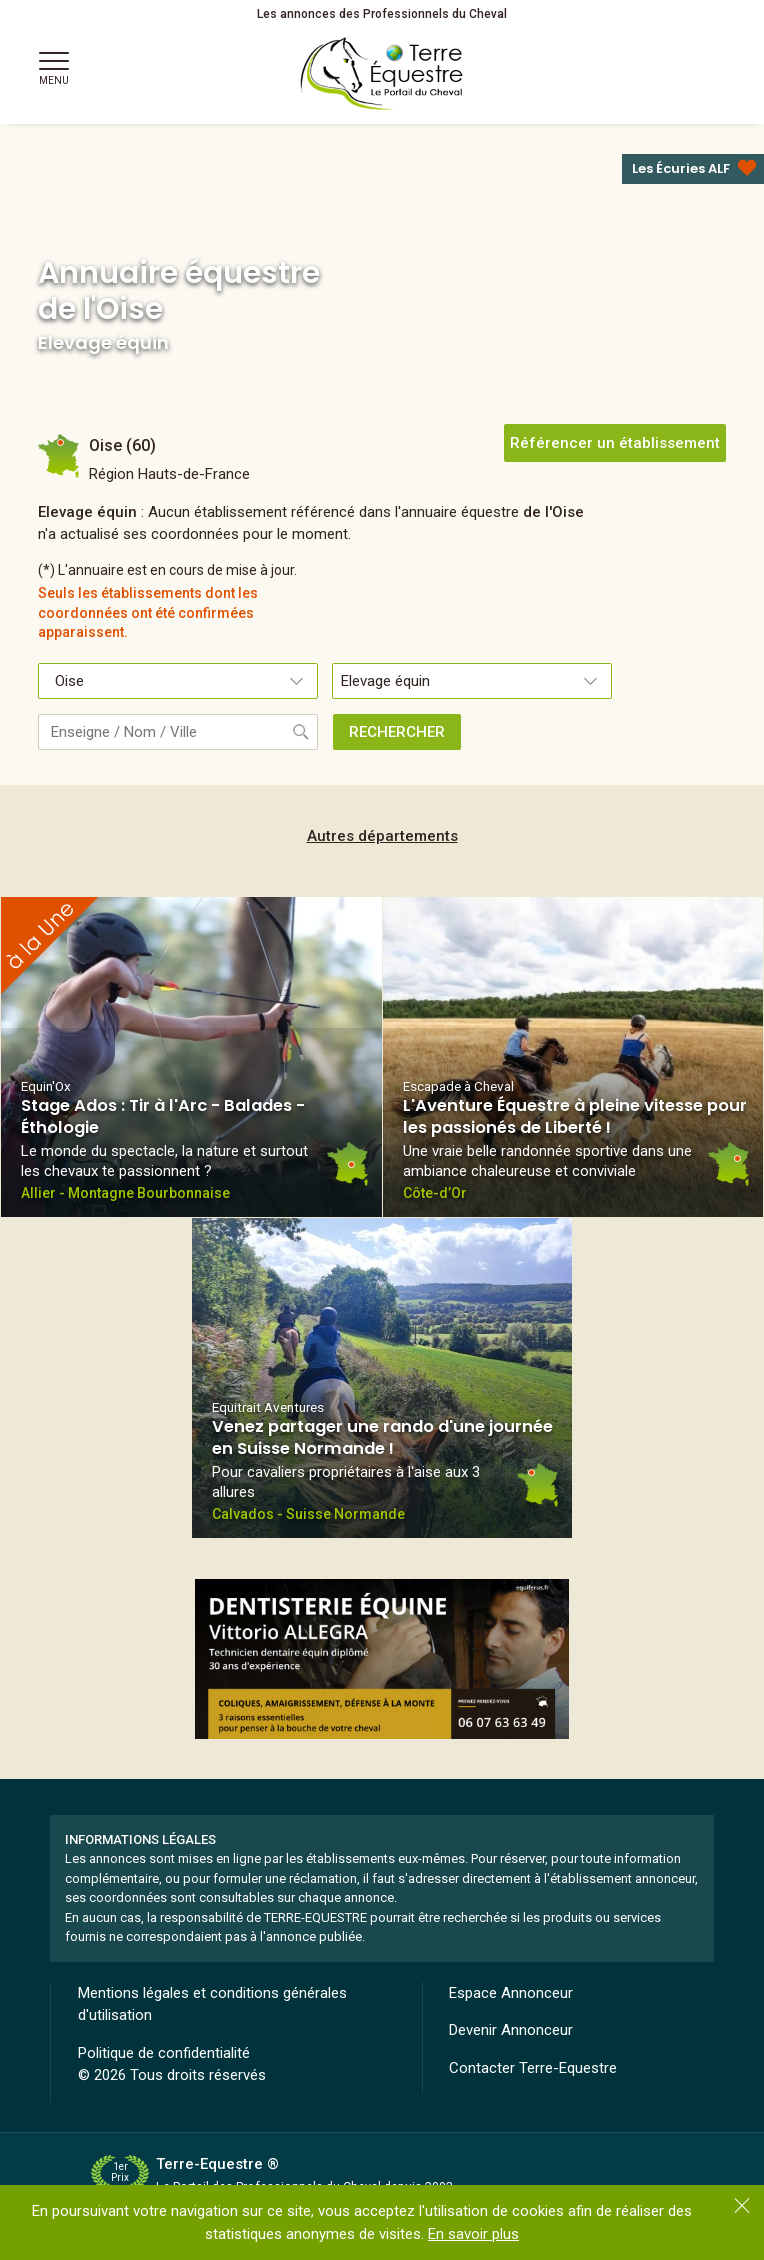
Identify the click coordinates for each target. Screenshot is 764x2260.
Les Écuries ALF (681, 168)
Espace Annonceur (511, 1993)
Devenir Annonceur (511, 2030)
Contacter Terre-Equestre (533, 2068)
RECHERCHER (397, 732)
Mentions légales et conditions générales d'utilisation (212, 2004)
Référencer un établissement (615, 443)
